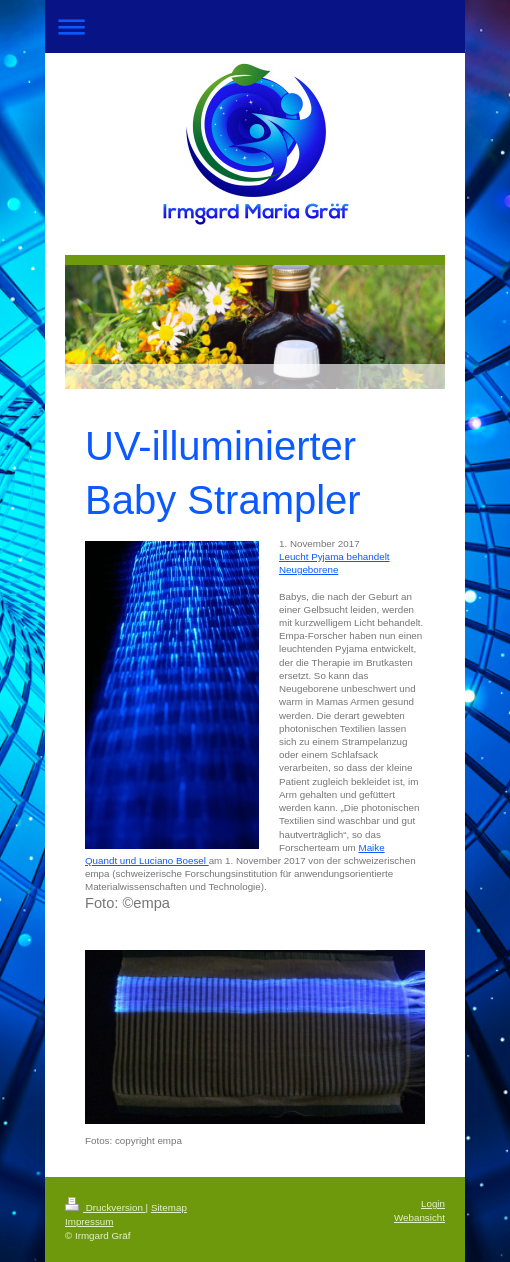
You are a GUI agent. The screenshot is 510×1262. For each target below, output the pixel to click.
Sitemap (169, 1207)
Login (433, 1203)
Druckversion (105, 1207)
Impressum (89, 1221)
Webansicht (419, 1217)
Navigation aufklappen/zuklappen (255, 26)
